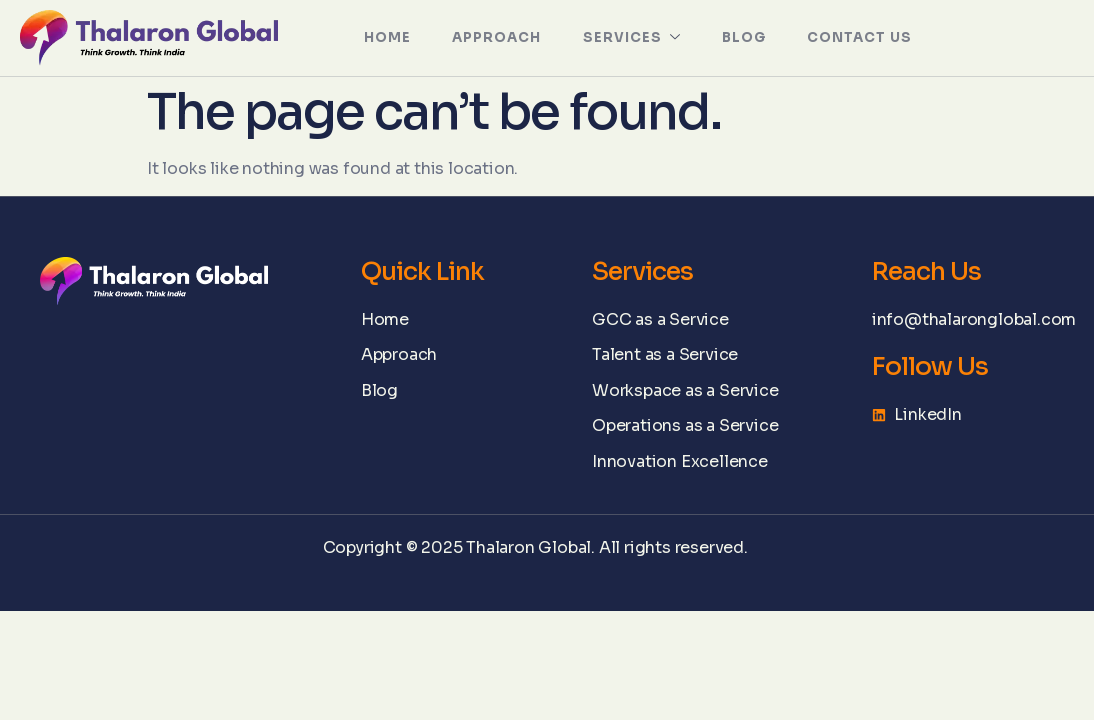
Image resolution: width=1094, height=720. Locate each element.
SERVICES (628, 38)
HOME (378, 37)
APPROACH (491, 37)
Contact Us (861, 37)
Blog (741, 37)
